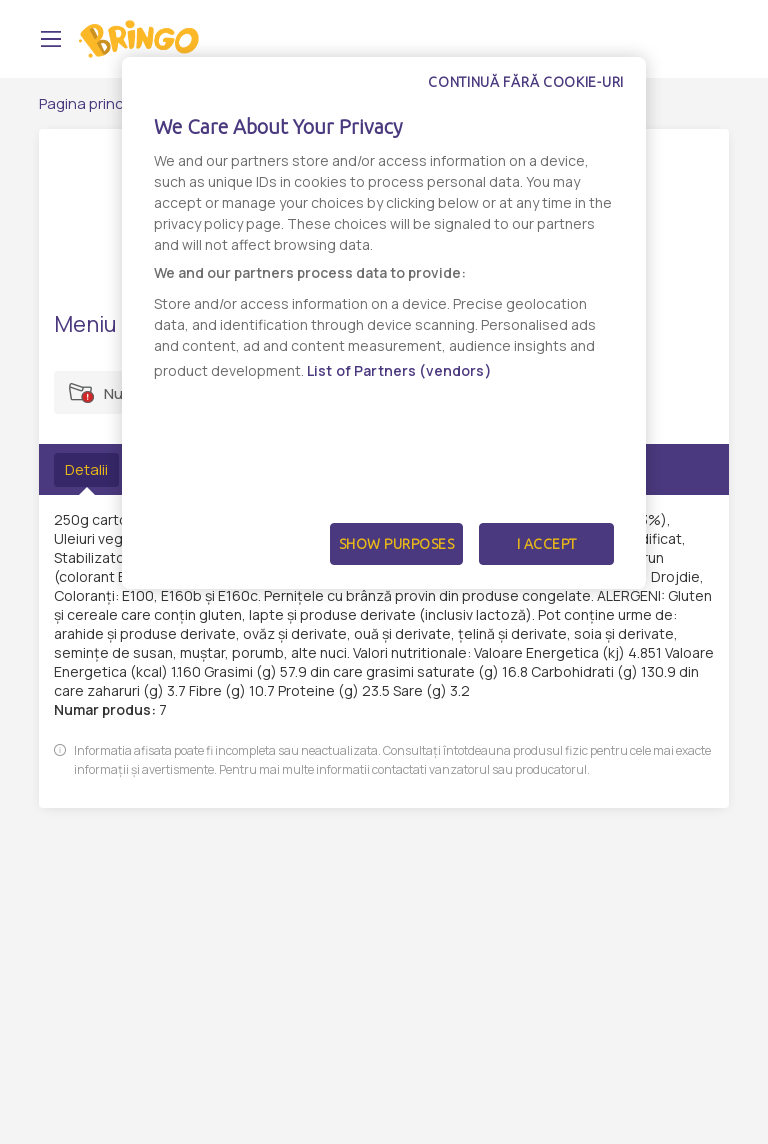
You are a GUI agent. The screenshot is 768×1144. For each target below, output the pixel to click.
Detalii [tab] (86, 469)
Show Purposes (397, 544)
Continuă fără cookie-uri (526, 82)
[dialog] (384, 323)
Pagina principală (97, 103)
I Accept (547, 544)
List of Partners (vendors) (399, 370)
